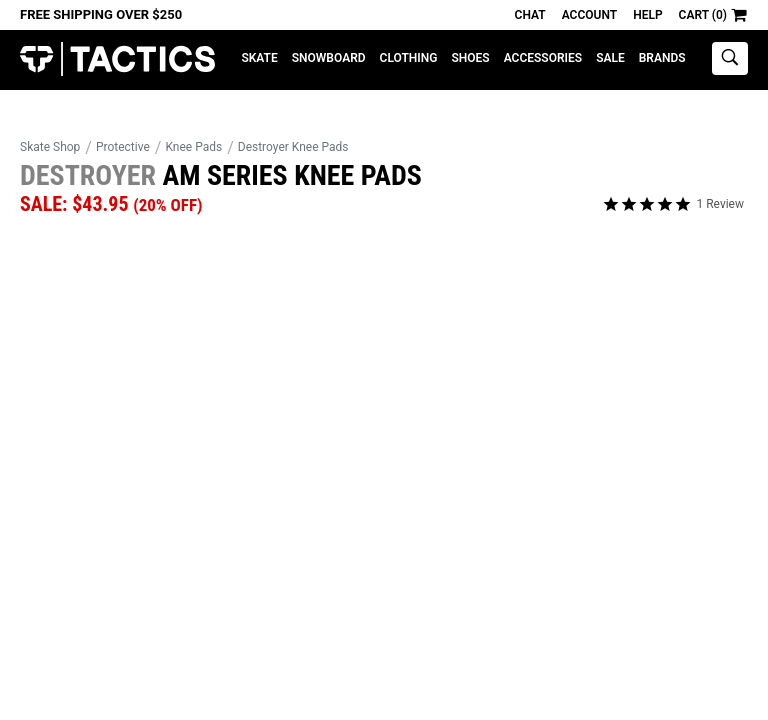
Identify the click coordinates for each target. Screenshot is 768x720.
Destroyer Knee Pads (293, 147)
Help (647, 15)
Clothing (409, 58)
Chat (530, 15)
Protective (123, 147)
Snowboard (329, 58)
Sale (610, 58)
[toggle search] (730, 58)
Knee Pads (193, 147)
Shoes (470, 58)
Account (589, 15)
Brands (662, 58)
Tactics (117, 59)
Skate (259, 58)
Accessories (543, 58)
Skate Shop (50, 147)
